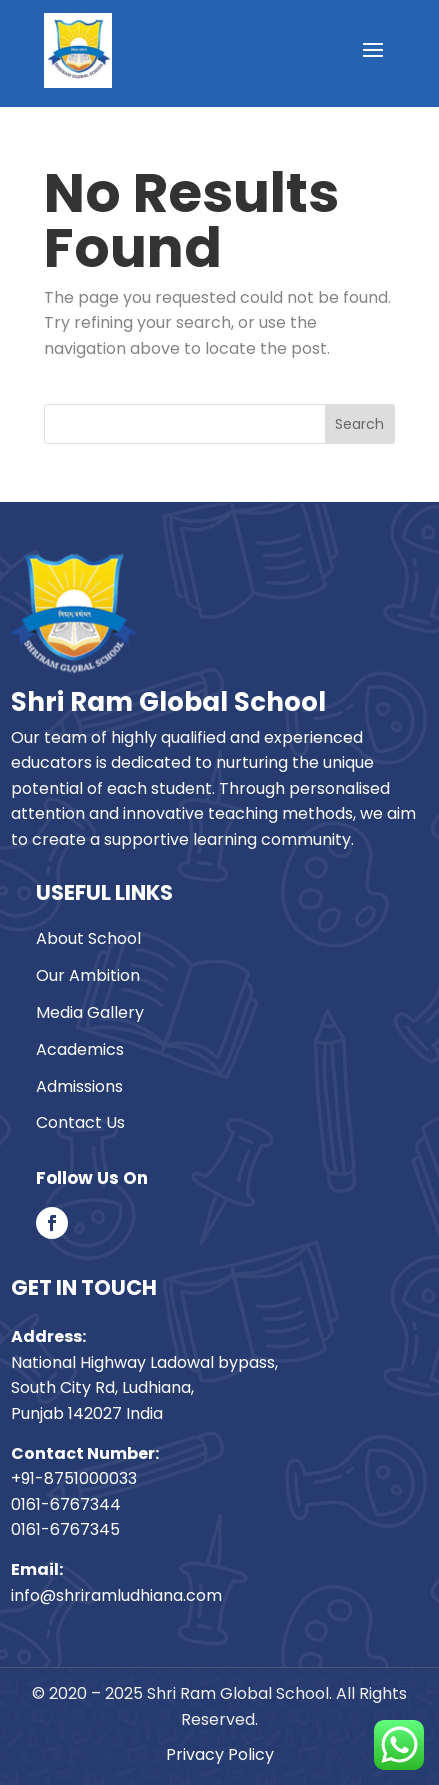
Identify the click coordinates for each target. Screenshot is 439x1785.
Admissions (79, 1086)
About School (88, 938)
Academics (80, 1049)
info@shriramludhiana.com (116, 1595)
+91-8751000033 (74, 1478)
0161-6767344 (66, 1504)
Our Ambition (88, 975)
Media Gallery (90, 1012)
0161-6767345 (65, 1529)
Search (359, 424)
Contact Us (80, 1122)
